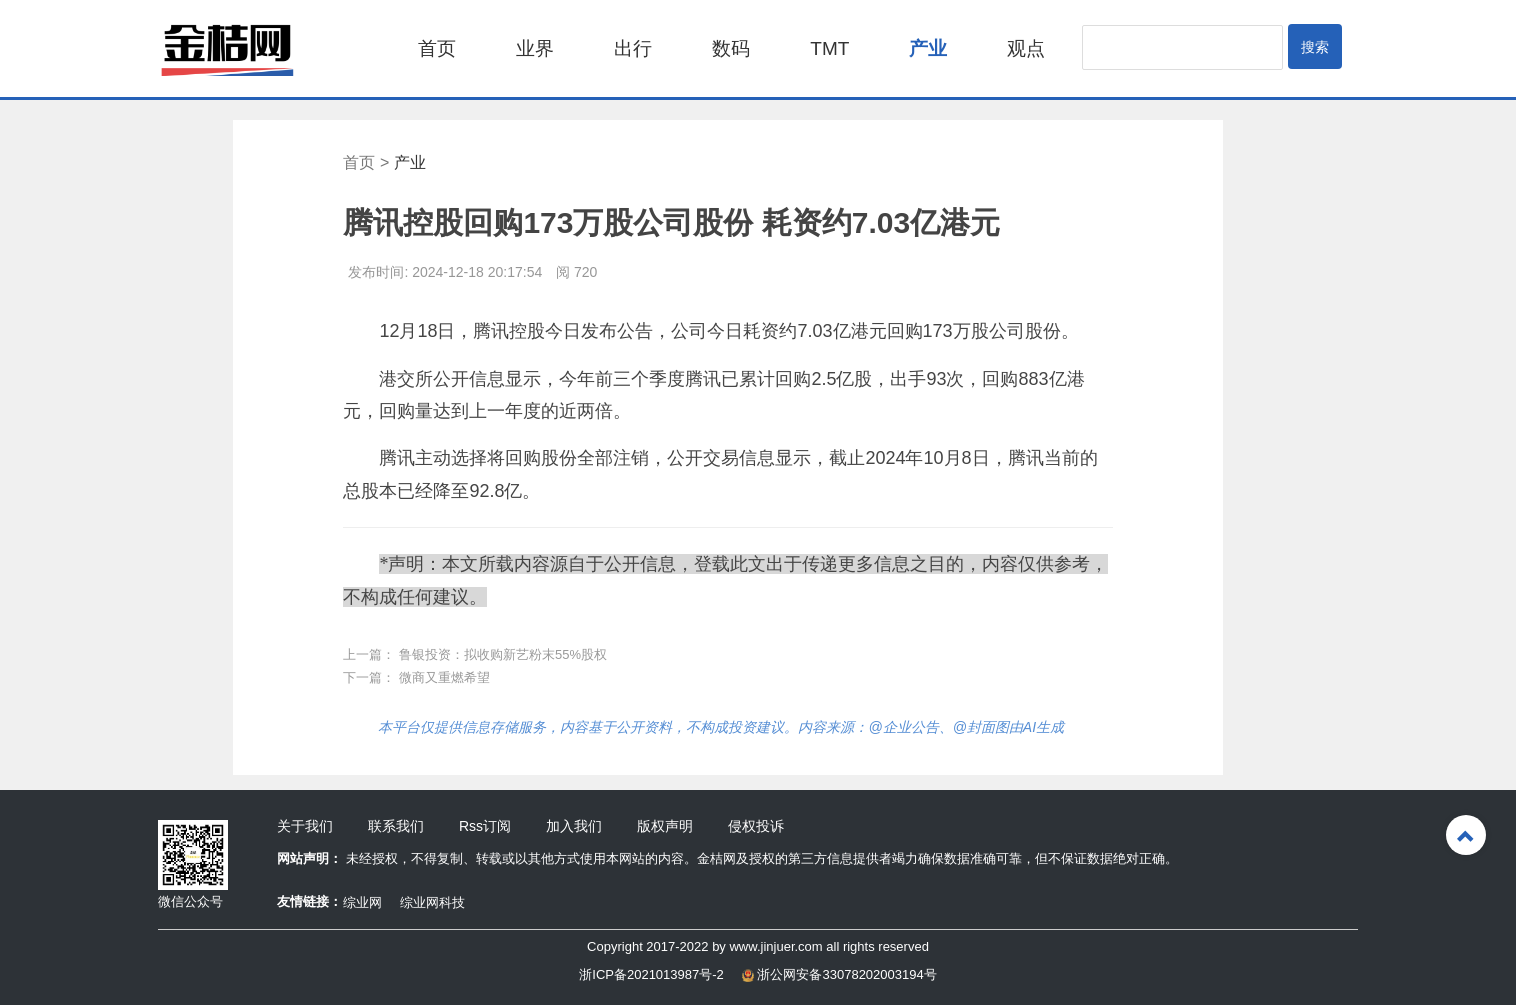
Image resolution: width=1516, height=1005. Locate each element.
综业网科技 (432, 902)
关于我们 (305, 826)
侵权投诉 (756, 826)
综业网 (362, 902)
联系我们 (396, 826)
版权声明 (665, 826)
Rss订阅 (485, 826)
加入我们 (574, 826)
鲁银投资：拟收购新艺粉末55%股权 (503, 654)
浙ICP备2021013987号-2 (651, 974)
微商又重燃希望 (444, 677)
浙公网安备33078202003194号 (839, 974)
